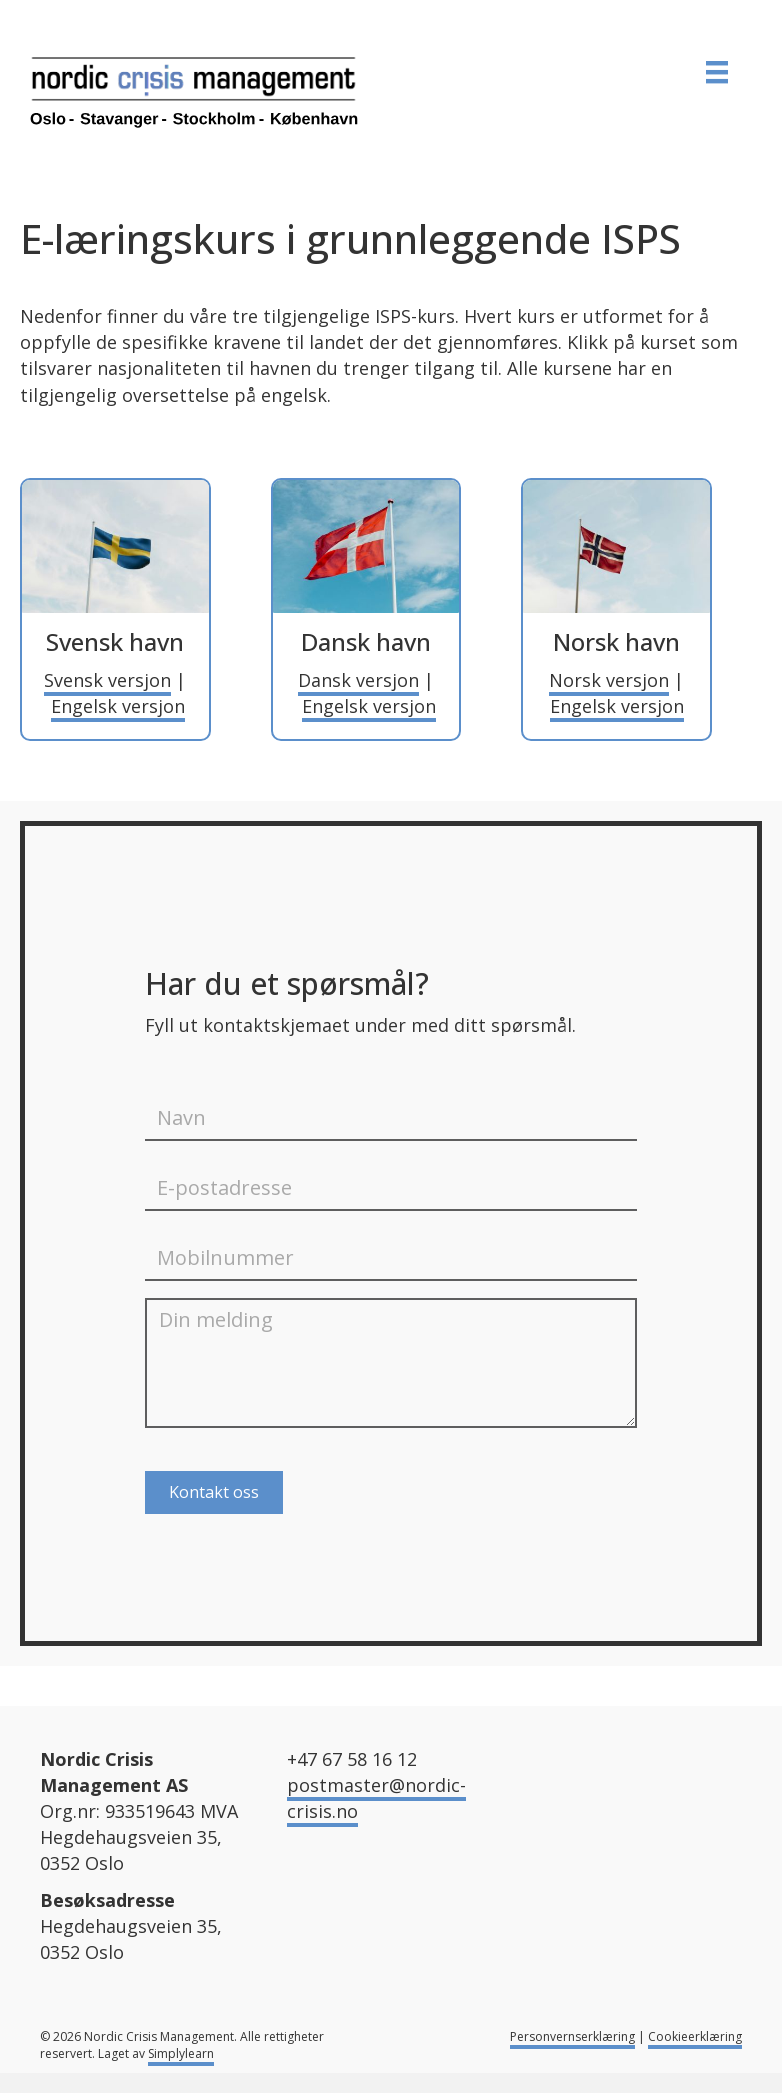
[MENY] (717, 72)
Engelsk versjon (118, 706)
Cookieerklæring (695, 2036)
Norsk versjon (609, 680)
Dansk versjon (358, 680)
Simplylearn (181, 2053)
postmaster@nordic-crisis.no (376, 1798)
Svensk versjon (107, 680)
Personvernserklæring (572, 2036)
